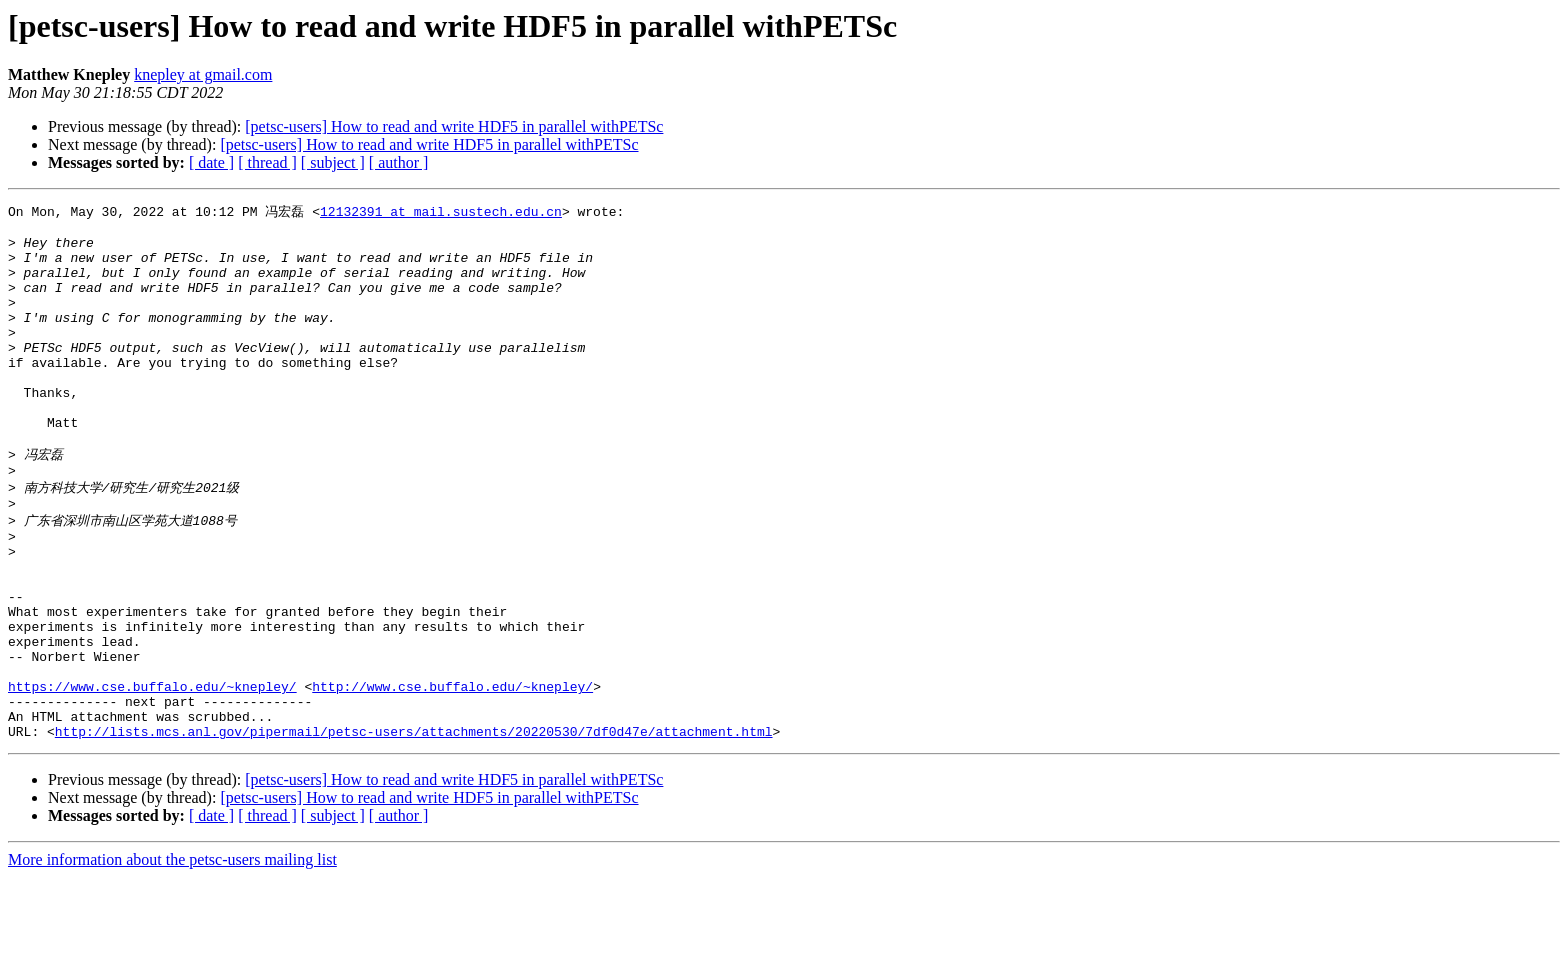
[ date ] (211, 162)
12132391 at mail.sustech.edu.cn (441, 212)
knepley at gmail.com (203, 74)
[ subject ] (333, 162)
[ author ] (399, 162)
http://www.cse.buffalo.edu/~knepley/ (452, 774)
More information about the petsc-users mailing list (172, 956)
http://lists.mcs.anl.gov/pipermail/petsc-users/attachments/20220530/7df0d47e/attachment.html (414, 828)
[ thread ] (267, 162)
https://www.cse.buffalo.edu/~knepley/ (152, 774)
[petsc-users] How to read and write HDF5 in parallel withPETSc (454, 126)
